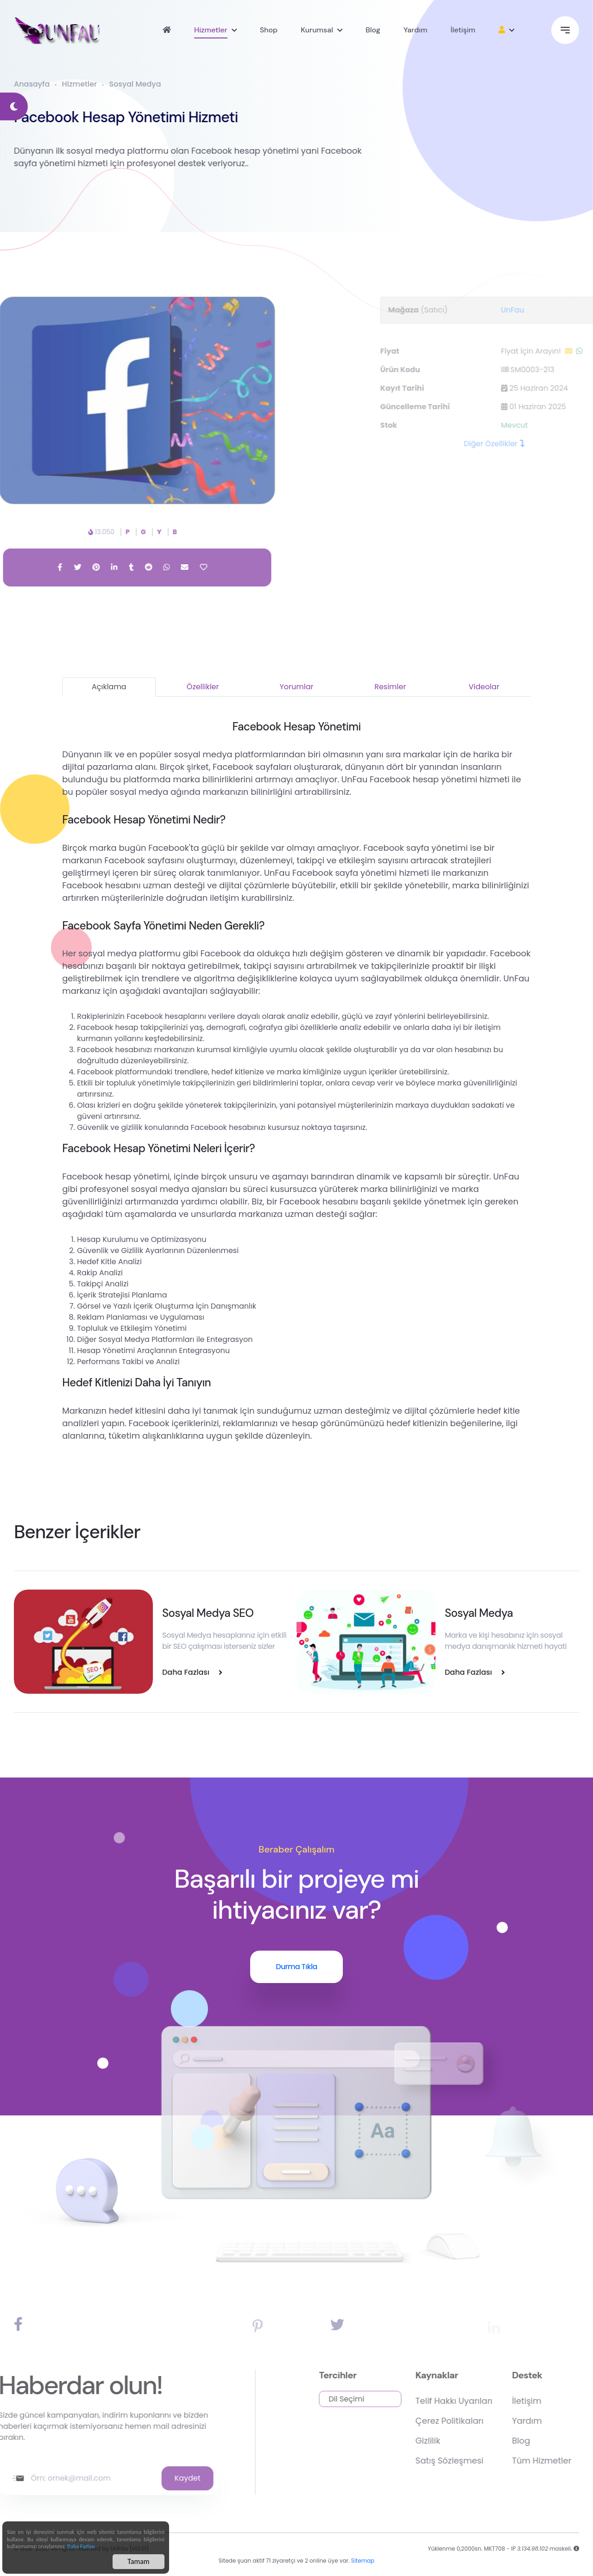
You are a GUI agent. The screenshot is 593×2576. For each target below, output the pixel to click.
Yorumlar (296, 686)
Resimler (390, 686)
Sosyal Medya (135, 84)
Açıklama (109, 686)
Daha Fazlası (81, 2547)
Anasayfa (32, 84)
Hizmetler (210, 30)
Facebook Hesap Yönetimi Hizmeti (115, 117)
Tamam (138, 2561)
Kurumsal (317, 30)
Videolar (483, 686)
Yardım (416, 30)
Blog (373, 30)
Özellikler (203, 686)
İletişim (462, 30)
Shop (269, 30)
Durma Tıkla (296, 1966)
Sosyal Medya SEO (207, 1613)
